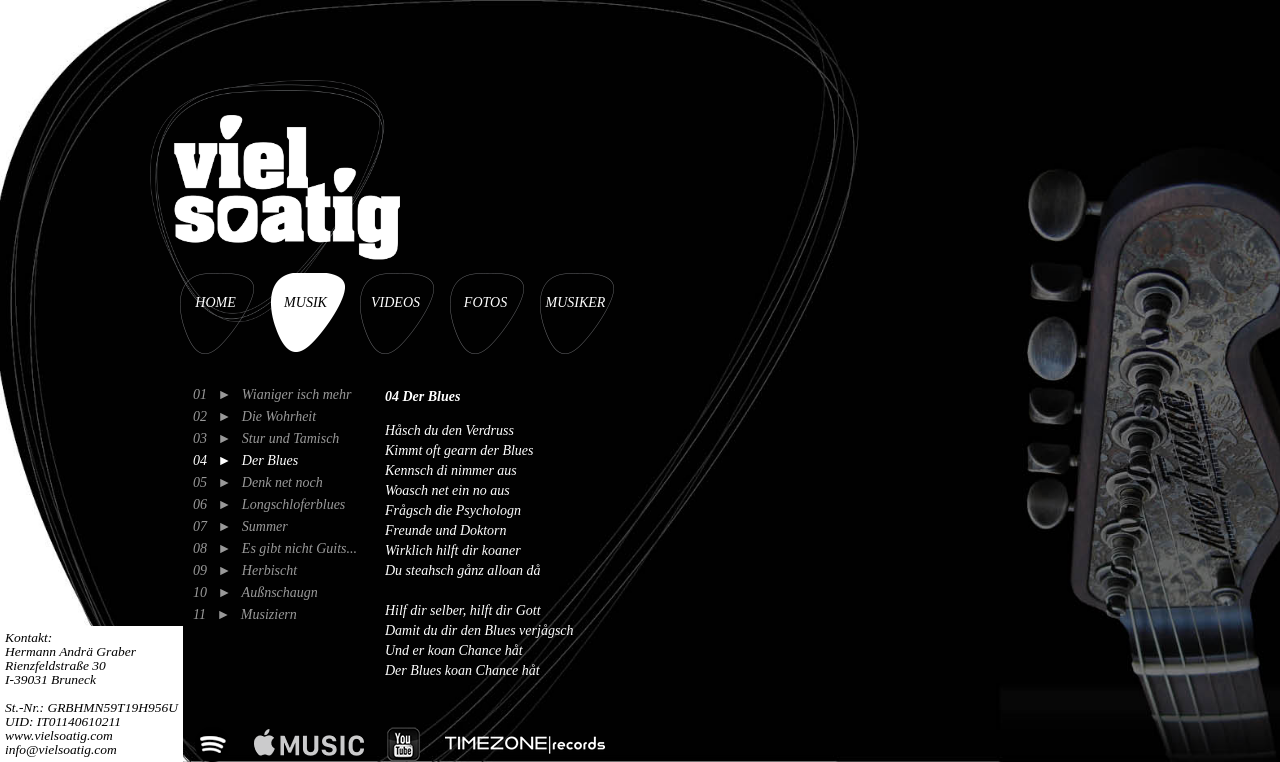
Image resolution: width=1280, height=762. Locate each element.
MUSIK (305, 302)
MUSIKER (576, 302)
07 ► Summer (240, 526)
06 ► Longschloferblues (269, 504)
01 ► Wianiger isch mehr (272, 394)
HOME (215, 302)
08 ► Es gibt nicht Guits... (275, 548)
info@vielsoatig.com (61, 749)
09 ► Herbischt (245, 570)
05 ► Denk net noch (258, 482)
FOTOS (485, 302)
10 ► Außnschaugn (255, 592)
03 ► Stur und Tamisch (266, 438)
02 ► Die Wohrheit (254, 416)
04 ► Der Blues (245, 460)
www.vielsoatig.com (59, 735)
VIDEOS (395, 302)
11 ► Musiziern (245, 614)
